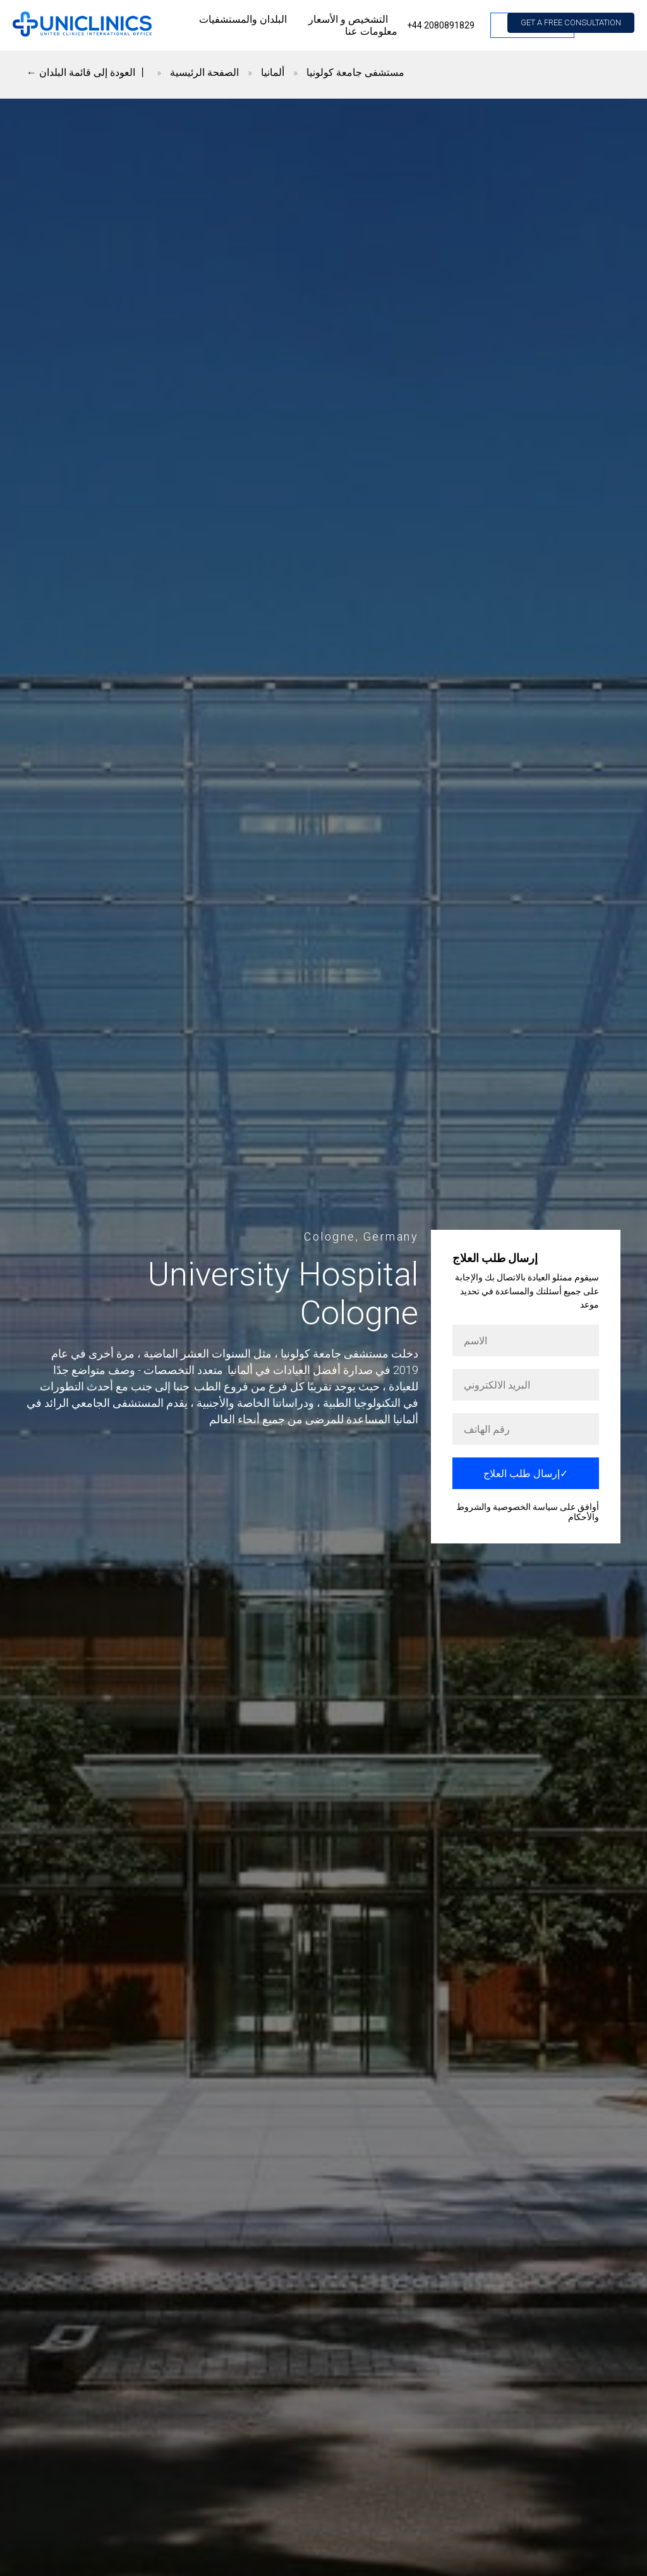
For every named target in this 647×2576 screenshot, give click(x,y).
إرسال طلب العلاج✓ (525, 1474)
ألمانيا (272, 72)
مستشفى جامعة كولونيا (355, 72)
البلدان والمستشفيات (243, 19)
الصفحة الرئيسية (204, 72)
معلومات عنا (371, 31)
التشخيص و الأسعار (348, 19)
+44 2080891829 (441, 25)
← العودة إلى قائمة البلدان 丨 (87, 72)
